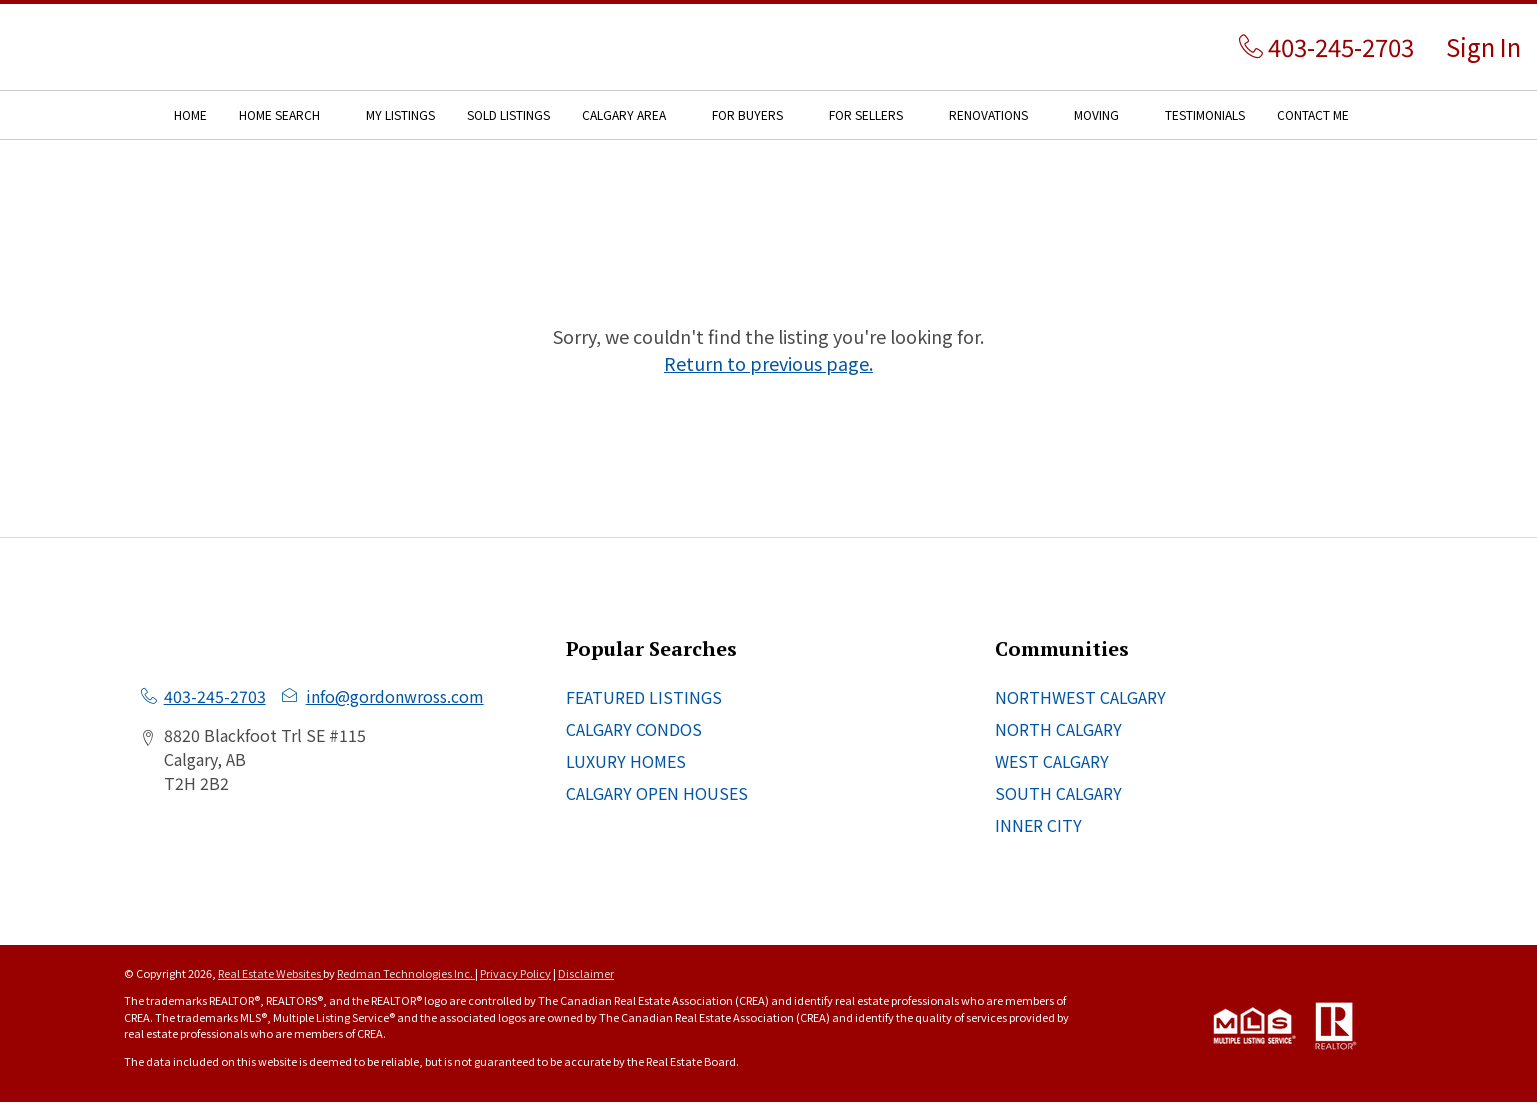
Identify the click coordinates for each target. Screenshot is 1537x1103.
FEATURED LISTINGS (644, 697)
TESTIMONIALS (1205, 114)
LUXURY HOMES (626, 761)
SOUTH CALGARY (1058, 793)
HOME (190, 114)
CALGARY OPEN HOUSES (657, 793)
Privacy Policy (515, 973)
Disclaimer (586, 973)
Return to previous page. (768, 363)
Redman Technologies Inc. (406, 973)
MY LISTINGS (400, 114)
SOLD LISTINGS (508, 114)
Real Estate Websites (270, 973)
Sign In (1483, 46)
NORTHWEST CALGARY (1080, 697)
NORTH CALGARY (1058, 729)
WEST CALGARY (1052, 761)
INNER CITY (1038, 825)
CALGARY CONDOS (634, 729)
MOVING (1096, 114)
